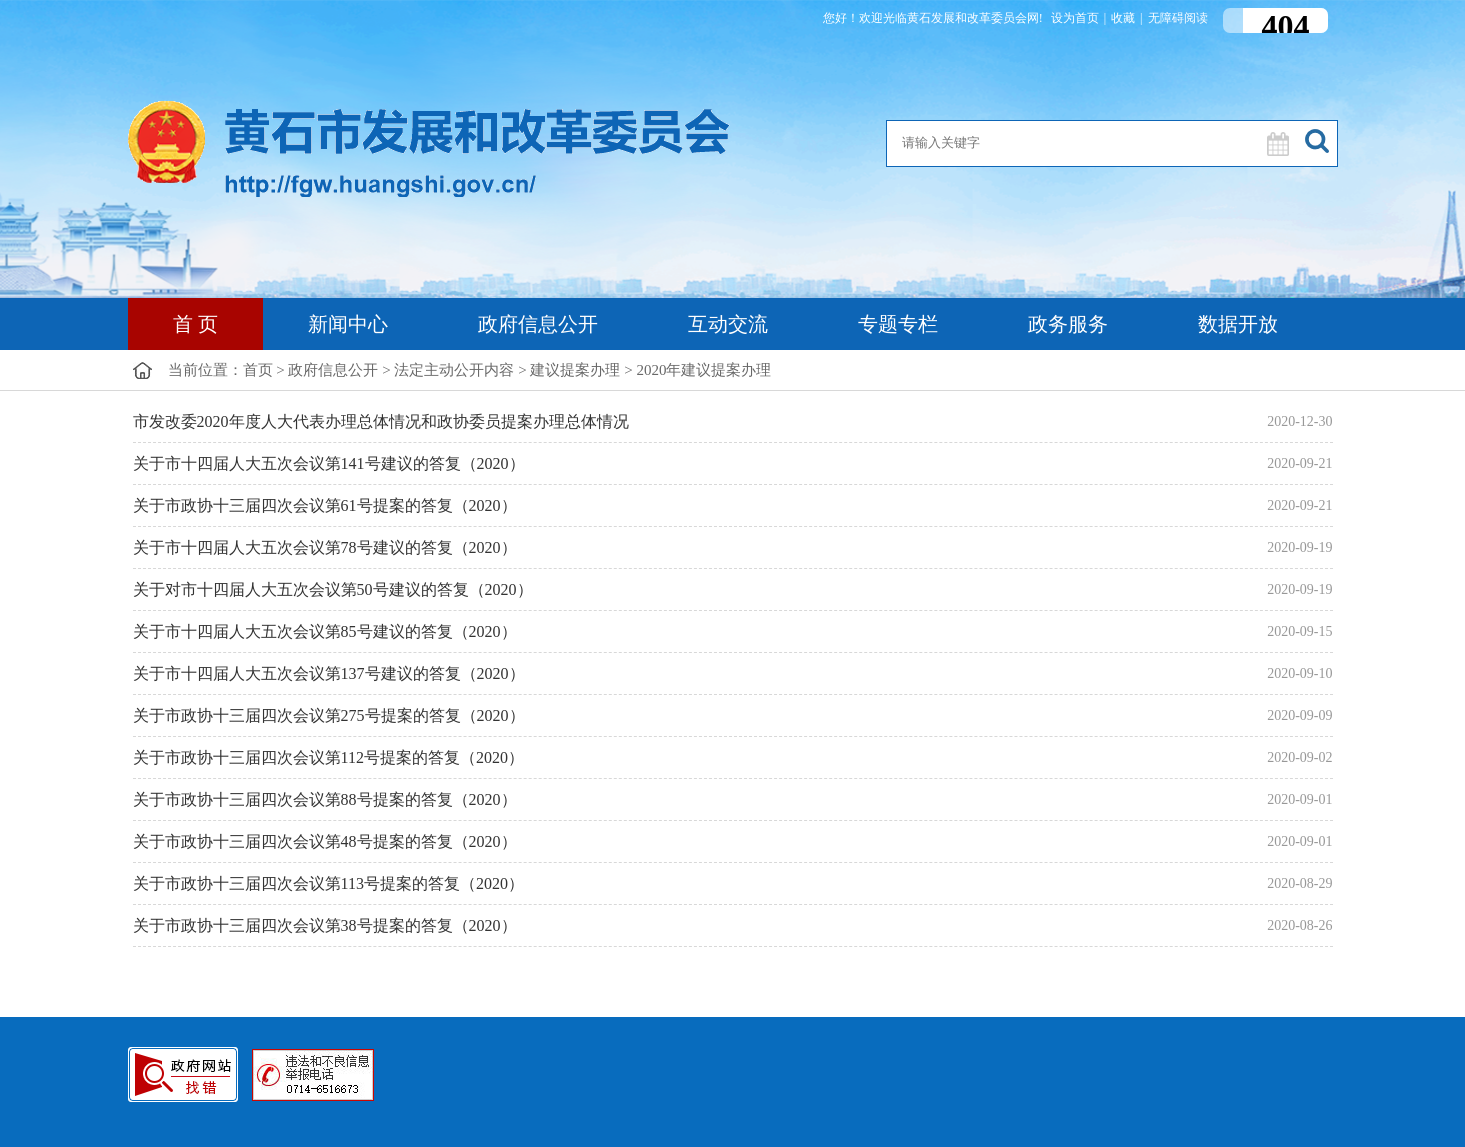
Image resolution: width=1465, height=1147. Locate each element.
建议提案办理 (575, 370)
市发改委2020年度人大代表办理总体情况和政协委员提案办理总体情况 (381, 421)
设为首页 (1075, 18)
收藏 (1123, 18)
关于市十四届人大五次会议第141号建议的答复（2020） (329, 463)
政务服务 (1068, 324)
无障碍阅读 (1178, 18)
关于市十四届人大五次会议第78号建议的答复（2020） (325, 547)
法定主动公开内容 (454, 370)
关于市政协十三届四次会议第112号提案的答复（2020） (328, 757)
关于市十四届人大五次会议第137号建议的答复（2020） (329, 673)
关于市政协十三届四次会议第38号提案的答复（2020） (325, 925)
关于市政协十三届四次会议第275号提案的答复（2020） (329, 715)
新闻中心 (348, 324)
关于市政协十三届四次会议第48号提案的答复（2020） (325, 841)
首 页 (195, 324)
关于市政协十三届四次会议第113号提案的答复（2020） (328, 883)
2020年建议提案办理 (703, 370)
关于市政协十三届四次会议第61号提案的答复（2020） (325, 505)
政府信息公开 (538, 324)
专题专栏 (898, 324)
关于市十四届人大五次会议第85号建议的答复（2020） (325, 631)
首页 (258, 370)
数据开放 (1238, 324)
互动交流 (728, 324)
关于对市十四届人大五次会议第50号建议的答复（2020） (333, 589)
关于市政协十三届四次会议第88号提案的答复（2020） (325, 799)
